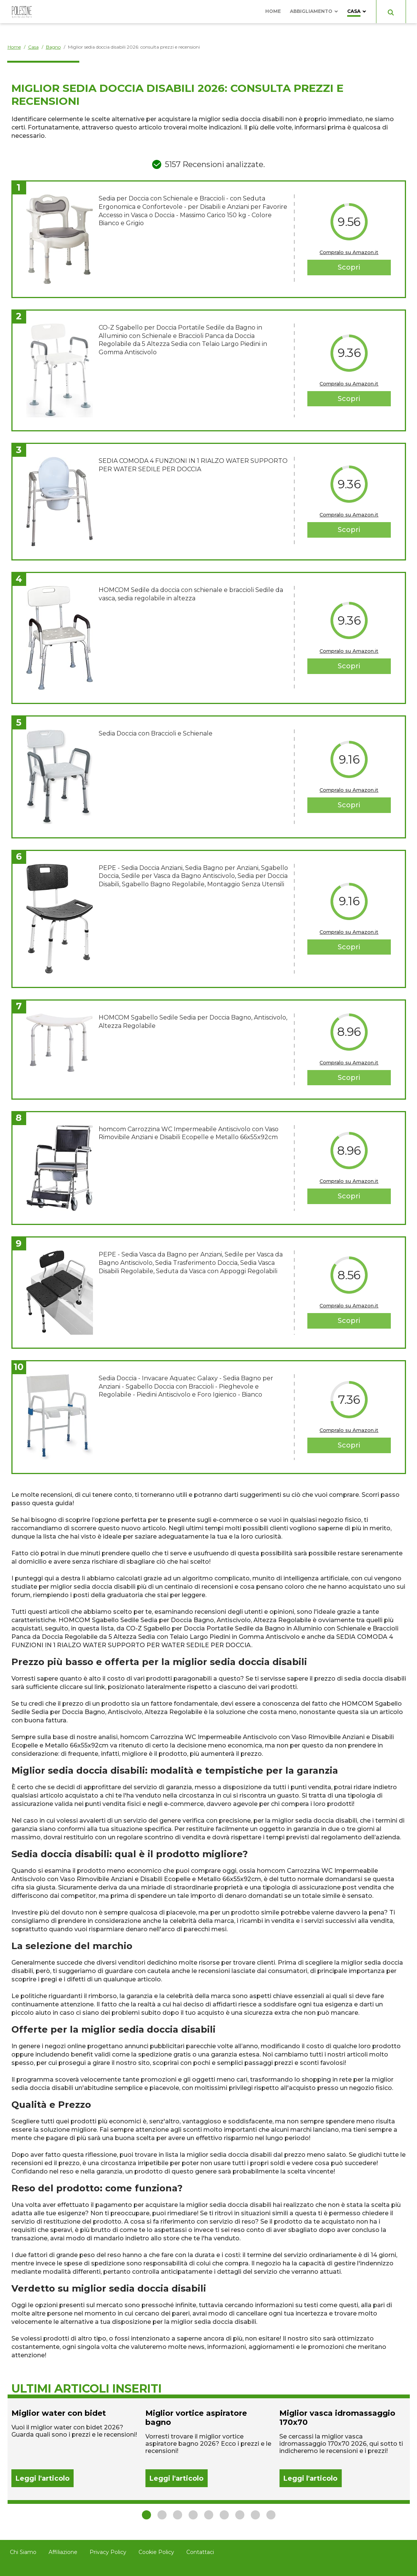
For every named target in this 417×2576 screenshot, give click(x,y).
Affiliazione (63, 2552)
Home (273, 11)
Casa (353, 11)
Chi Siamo (23, 2552)
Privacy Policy (108, 2552)
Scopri (349, 267)
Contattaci (200, 2552)
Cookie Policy (156, 2552)
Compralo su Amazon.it (348, 252)
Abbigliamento (311, 11)
